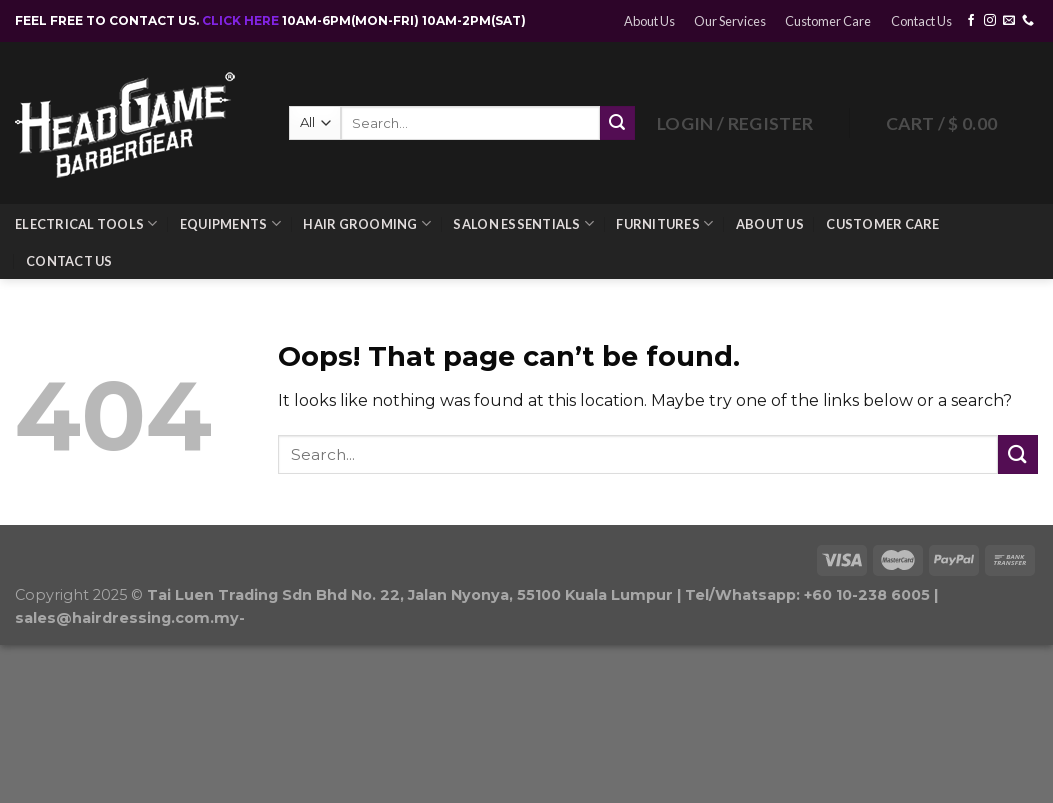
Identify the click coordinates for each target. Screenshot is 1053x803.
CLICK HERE (242, 20)
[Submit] (1018, 454)
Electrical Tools (86, 223)
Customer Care (828, 21)
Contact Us (921, 21)
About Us (649, 21)
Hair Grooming (367, 223)
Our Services (730, 21)
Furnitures (664, 223)
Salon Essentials (523, 223)
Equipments (230, 223)
